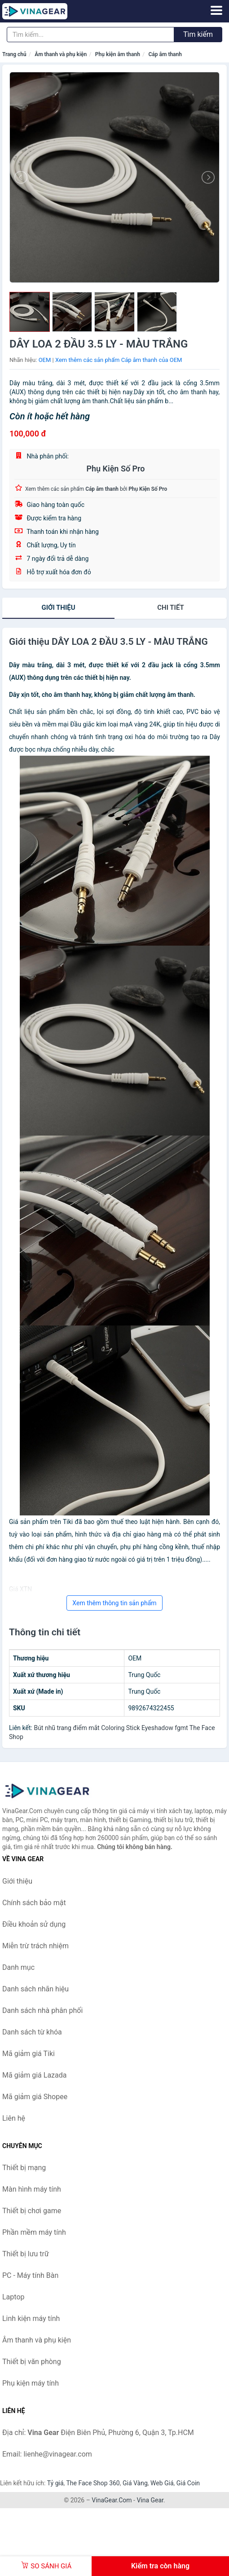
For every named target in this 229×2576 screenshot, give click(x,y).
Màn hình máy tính (31, 2189)
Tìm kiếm (198, 34)
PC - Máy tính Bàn (30, 2275)
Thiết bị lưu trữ (25, 2254)
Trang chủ (14, 54)
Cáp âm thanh (165, 54)
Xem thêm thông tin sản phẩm (114, 1603)
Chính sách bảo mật (34, 1902)
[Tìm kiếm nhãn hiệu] (90, 34)
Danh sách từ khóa (32, 2032)
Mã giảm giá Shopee (34, 2096)
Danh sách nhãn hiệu (35, 1989)
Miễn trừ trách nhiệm (35, 1946)
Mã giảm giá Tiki (28, 2053)
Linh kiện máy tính (31, 2318)
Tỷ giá (55, 2483)
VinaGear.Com (112, 2500)
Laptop (13, 2297)
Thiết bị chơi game (31, 2210)
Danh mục (18, 1967)
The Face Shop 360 (92, 2483)
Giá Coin (188, 2483)
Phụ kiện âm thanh (117, 54)
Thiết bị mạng (24, 2167)
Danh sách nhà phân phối (42, 2010)
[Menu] (216, 10)
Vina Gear (150, 2500)
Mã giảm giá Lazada (34, 2075)
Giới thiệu (58, 607)
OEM (45, 360)
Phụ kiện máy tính (30, 2383)
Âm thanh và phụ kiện (61, 54)
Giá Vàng (135, 2483)
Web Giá (162, 2483)
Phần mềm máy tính (34, 2232)
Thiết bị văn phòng (31, 2361)
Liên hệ (13, 2118)
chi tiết (170, 607)
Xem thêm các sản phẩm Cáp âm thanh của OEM (118, 360)
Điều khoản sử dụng (34, 1924)
